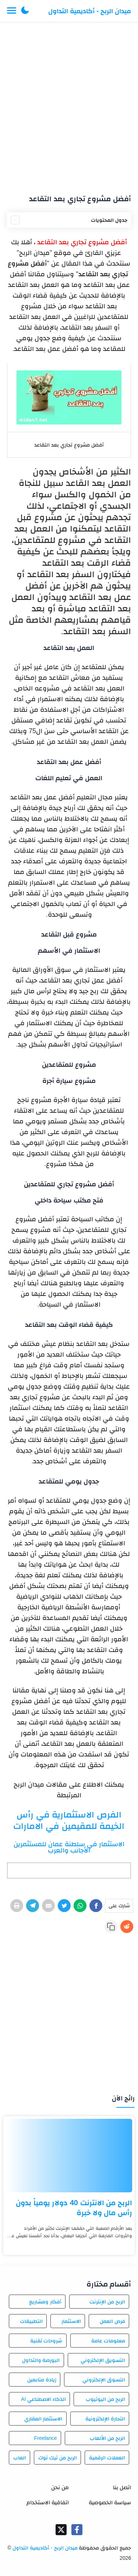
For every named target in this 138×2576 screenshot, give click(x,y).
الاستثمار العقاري (43, 2419)
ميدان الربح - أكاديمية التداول (89, 11)
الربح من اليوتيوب (105, 2399)
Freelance (45, 2438)
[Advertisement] (69, 105)
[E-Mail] (48, 1905)
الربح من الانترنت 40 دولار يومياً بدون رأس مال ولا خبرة (74, 2208)
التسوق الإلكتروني (103, 2380)
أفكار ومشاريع (45, 2302)
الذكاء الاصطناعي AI (43, 2399)
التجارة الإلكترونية (105, 2419)
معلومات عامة (108, 2341)
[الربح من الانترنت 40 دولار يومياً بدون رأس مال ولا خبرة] (69, 2155)
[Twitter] (64, 1905)
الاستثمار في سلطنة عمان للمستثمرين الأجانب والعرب (69, 1847)
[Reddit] (127, 1926)
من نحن (60, 2487)
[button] (25, 11)
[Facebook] (96, 1905)
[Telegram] (32, 1905)
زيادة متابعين (41, 2380)
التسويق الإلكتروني (103, 2360)
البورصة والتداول (41, 2360)
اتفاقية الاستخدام (47, 2502)
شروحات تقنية (46, 2341)
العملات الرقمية (107, 2457)
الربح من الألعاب (107, 2438)
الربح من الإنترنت (107, 2302)
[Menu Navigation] (11, 11)
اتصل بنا (122, 2487)
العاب (19, 2457)
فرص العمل (112, 2321)
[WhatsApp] (80, 1905)
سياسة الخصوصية (110, 2502)
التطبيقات (31, 2321)
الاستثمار (71, 2321)
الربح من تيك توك (57, 2457)
